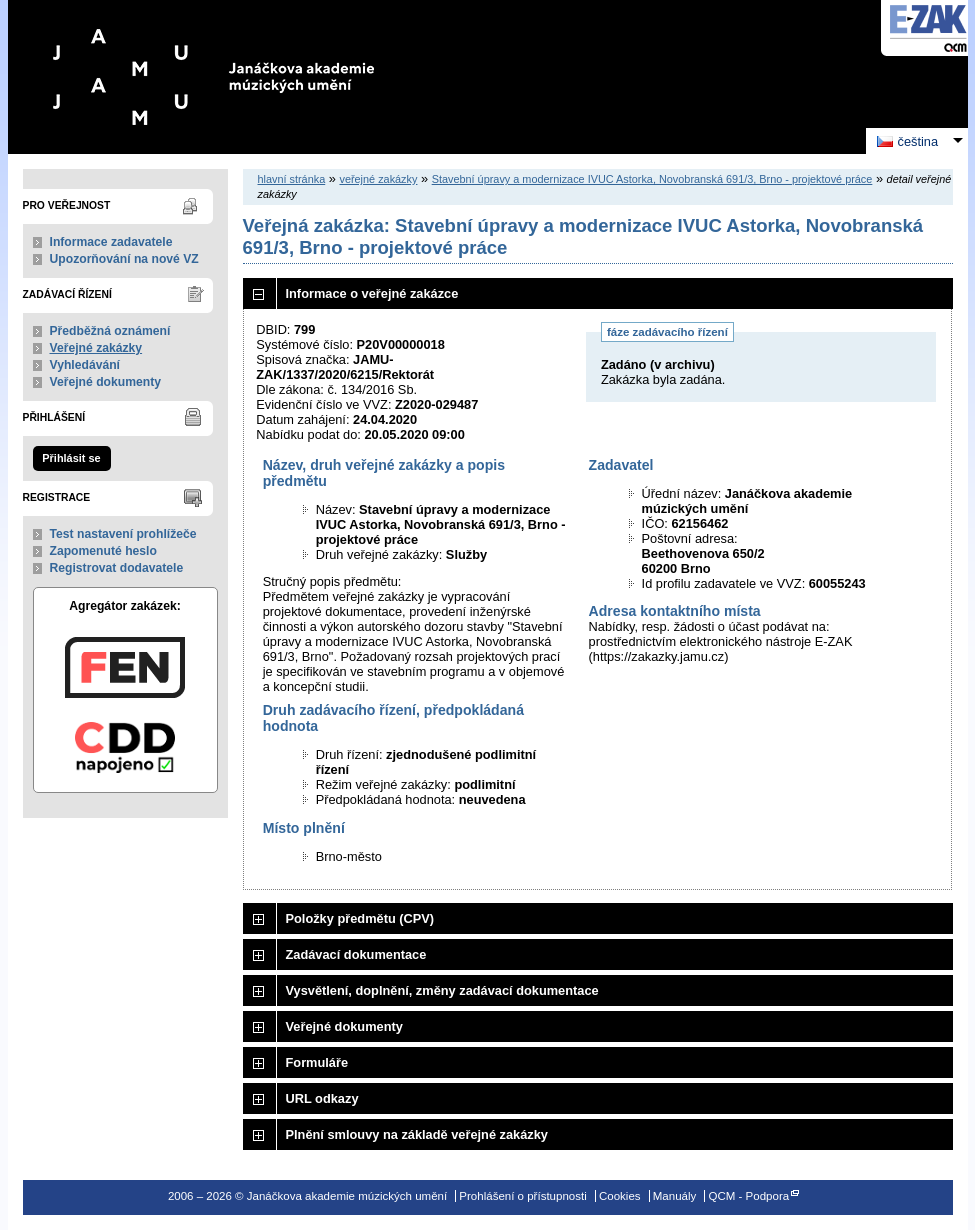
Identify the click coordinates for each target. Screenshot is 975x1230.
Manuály (675, 1196)
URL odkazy (322, 1098)
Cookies (620, 1196)
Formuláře (317, 1062)
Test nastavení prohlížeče (123, 534)
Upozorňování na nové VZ (124, 259)
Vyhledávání (85, 365)
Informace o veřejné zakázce (372, 293)
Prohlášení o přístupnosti (522, 1196)
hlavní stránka (292, 179)
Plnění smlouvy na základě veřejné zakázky (417, 1134)
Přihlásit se (71, 458)
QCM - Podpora (748, 1196)
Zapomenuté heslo (103, 551)
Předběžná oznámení (110, 331)
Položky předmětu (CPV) (360, 918)
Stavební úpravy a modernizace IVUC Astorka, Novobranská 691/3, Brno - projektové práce (652, 179)
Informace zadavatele (111, 242)
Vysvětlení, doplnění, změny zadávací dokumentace (442, 990)
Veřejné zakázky (96, 348)
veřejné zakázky (378, 179)
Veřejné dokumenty (105, 382)
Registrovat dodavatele (117, 568)
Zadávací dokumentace (356, 954)
